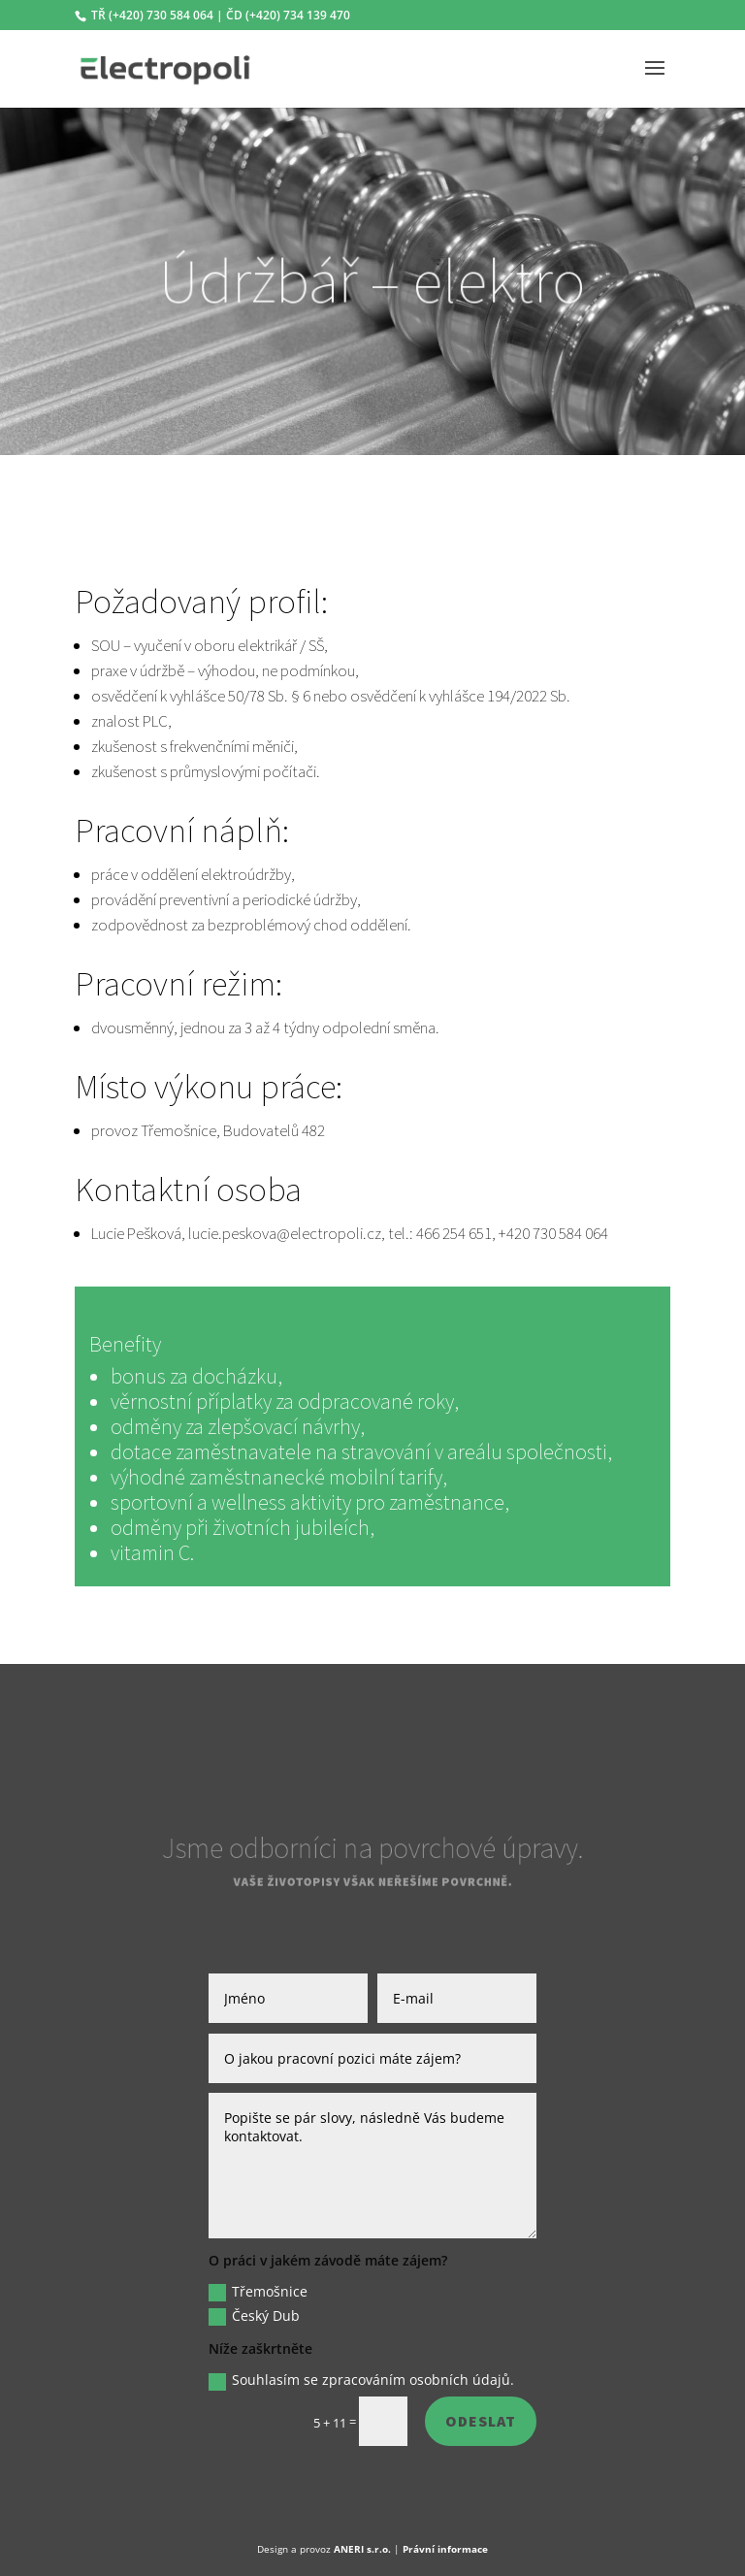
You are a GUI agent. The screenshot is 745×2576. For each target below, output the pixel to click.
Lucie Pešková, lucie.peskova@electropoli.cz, (239, 1233)
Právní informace (445, 2549)
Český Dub (254, 2316)
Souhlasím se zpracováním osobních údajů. (361, 2380)
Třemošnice (258, 2291)
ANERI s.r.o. (362, 2549)
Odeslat (480, 2420)
